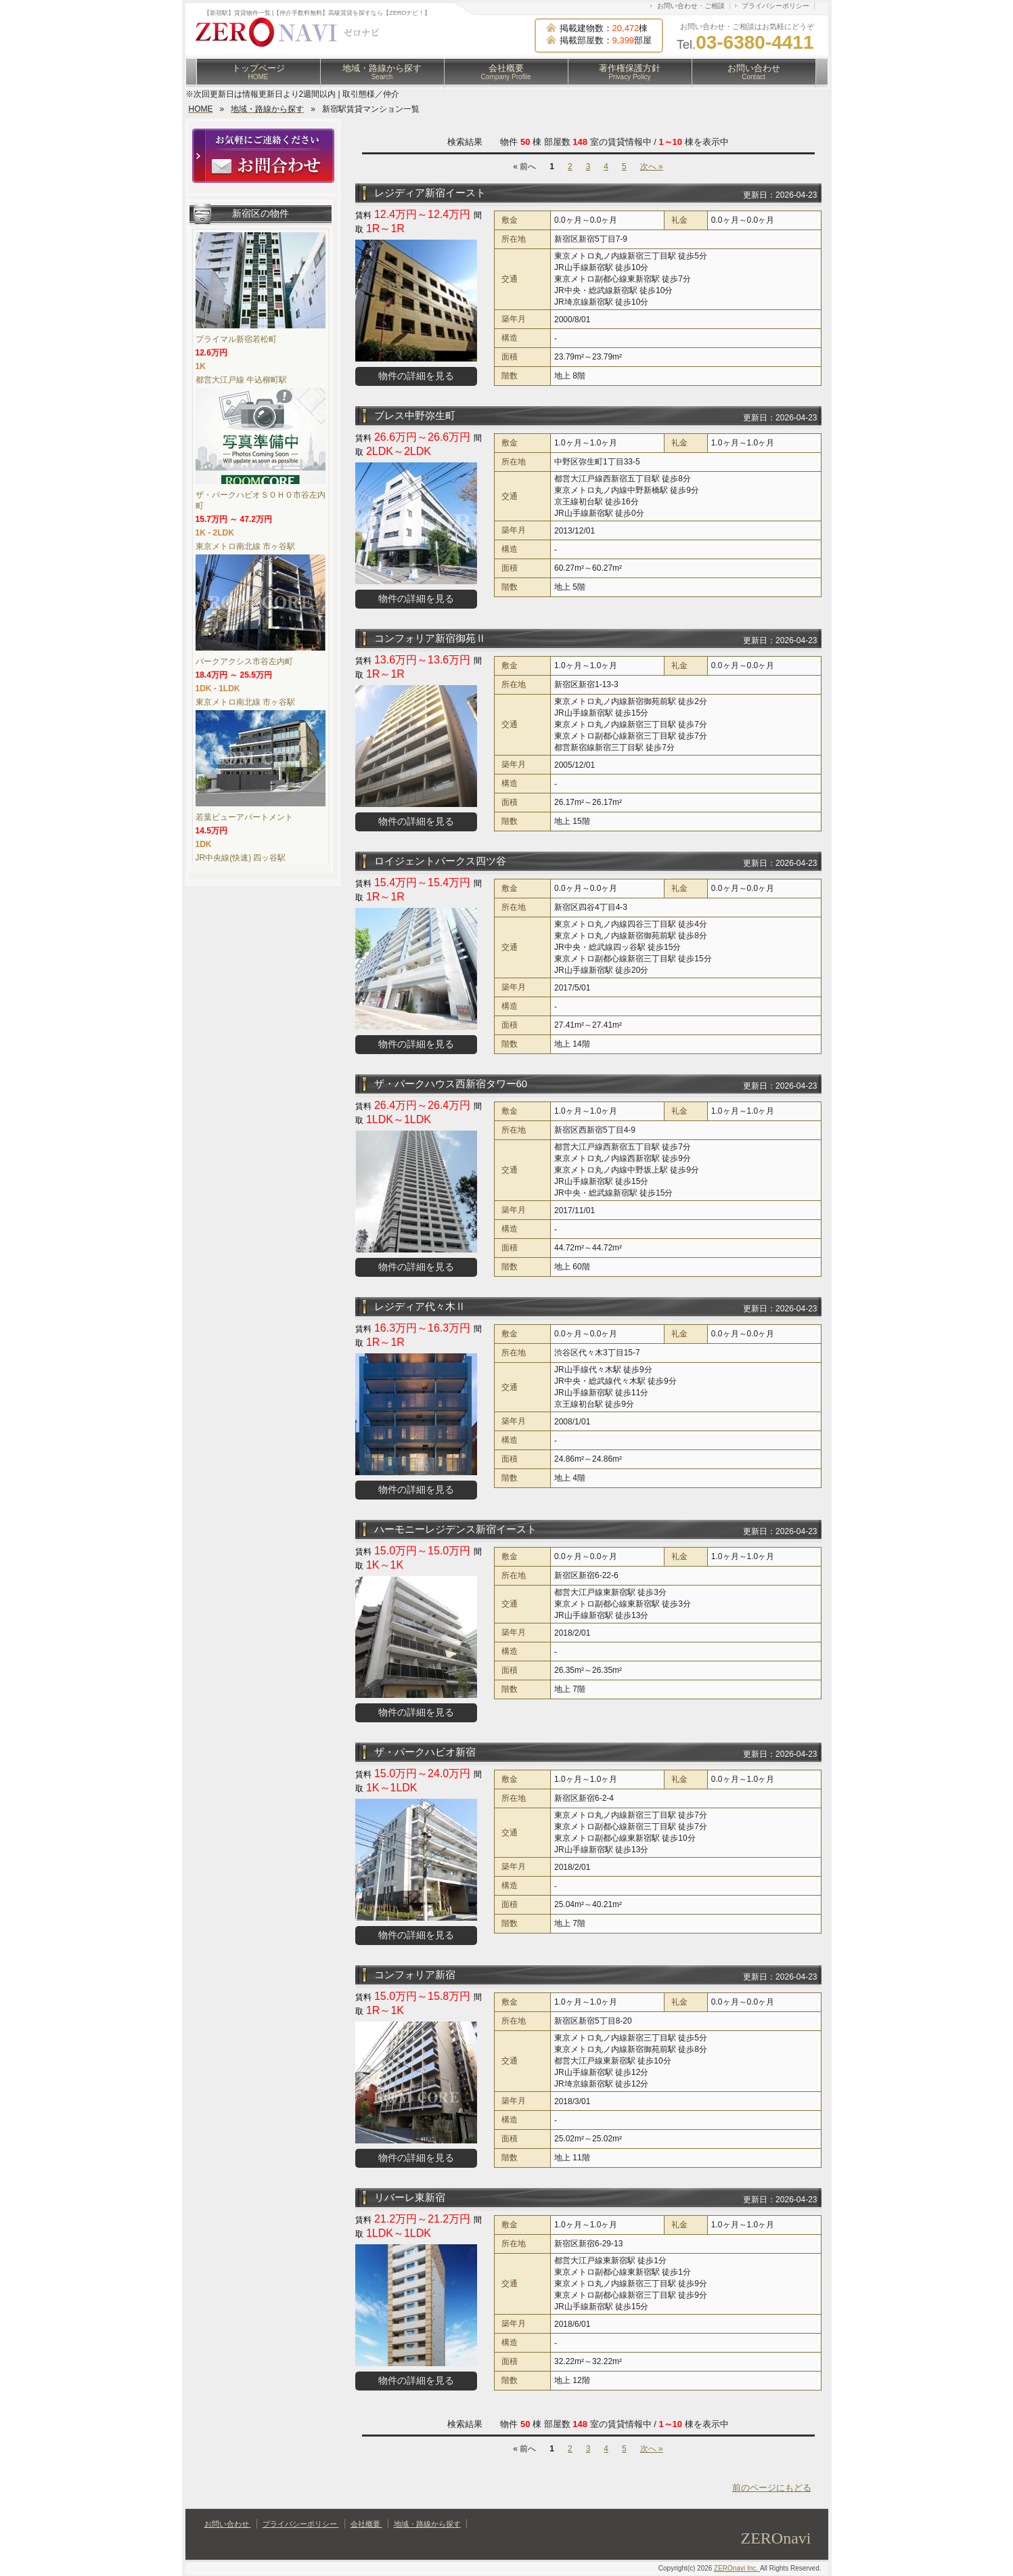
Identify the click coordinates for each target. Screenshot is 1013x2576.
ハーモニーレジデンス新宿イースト (455, 1529)
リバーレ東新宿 (409, 2197)
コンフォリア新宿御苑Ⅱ (430, 638)
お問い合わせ (753, 72)
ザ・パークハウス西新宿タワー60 (451, 1083)
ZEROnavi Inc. (737, 2568)
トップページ (258, 72)
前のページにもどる (771, 2488)
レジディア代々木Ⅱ (420, 1306)
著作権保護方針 (629, 72)
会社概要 (506, 72)
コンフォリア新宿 (414, 1974)
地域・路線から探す (382, 72)
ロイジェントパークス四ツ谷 (440, 861)
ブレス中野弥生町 (414, 415)
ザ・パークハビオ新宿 (425, 1752)
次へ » (651, 166)
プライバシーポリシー (775, 5)
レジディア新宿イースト (430, 192)
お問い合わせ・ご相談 (691, 5)
